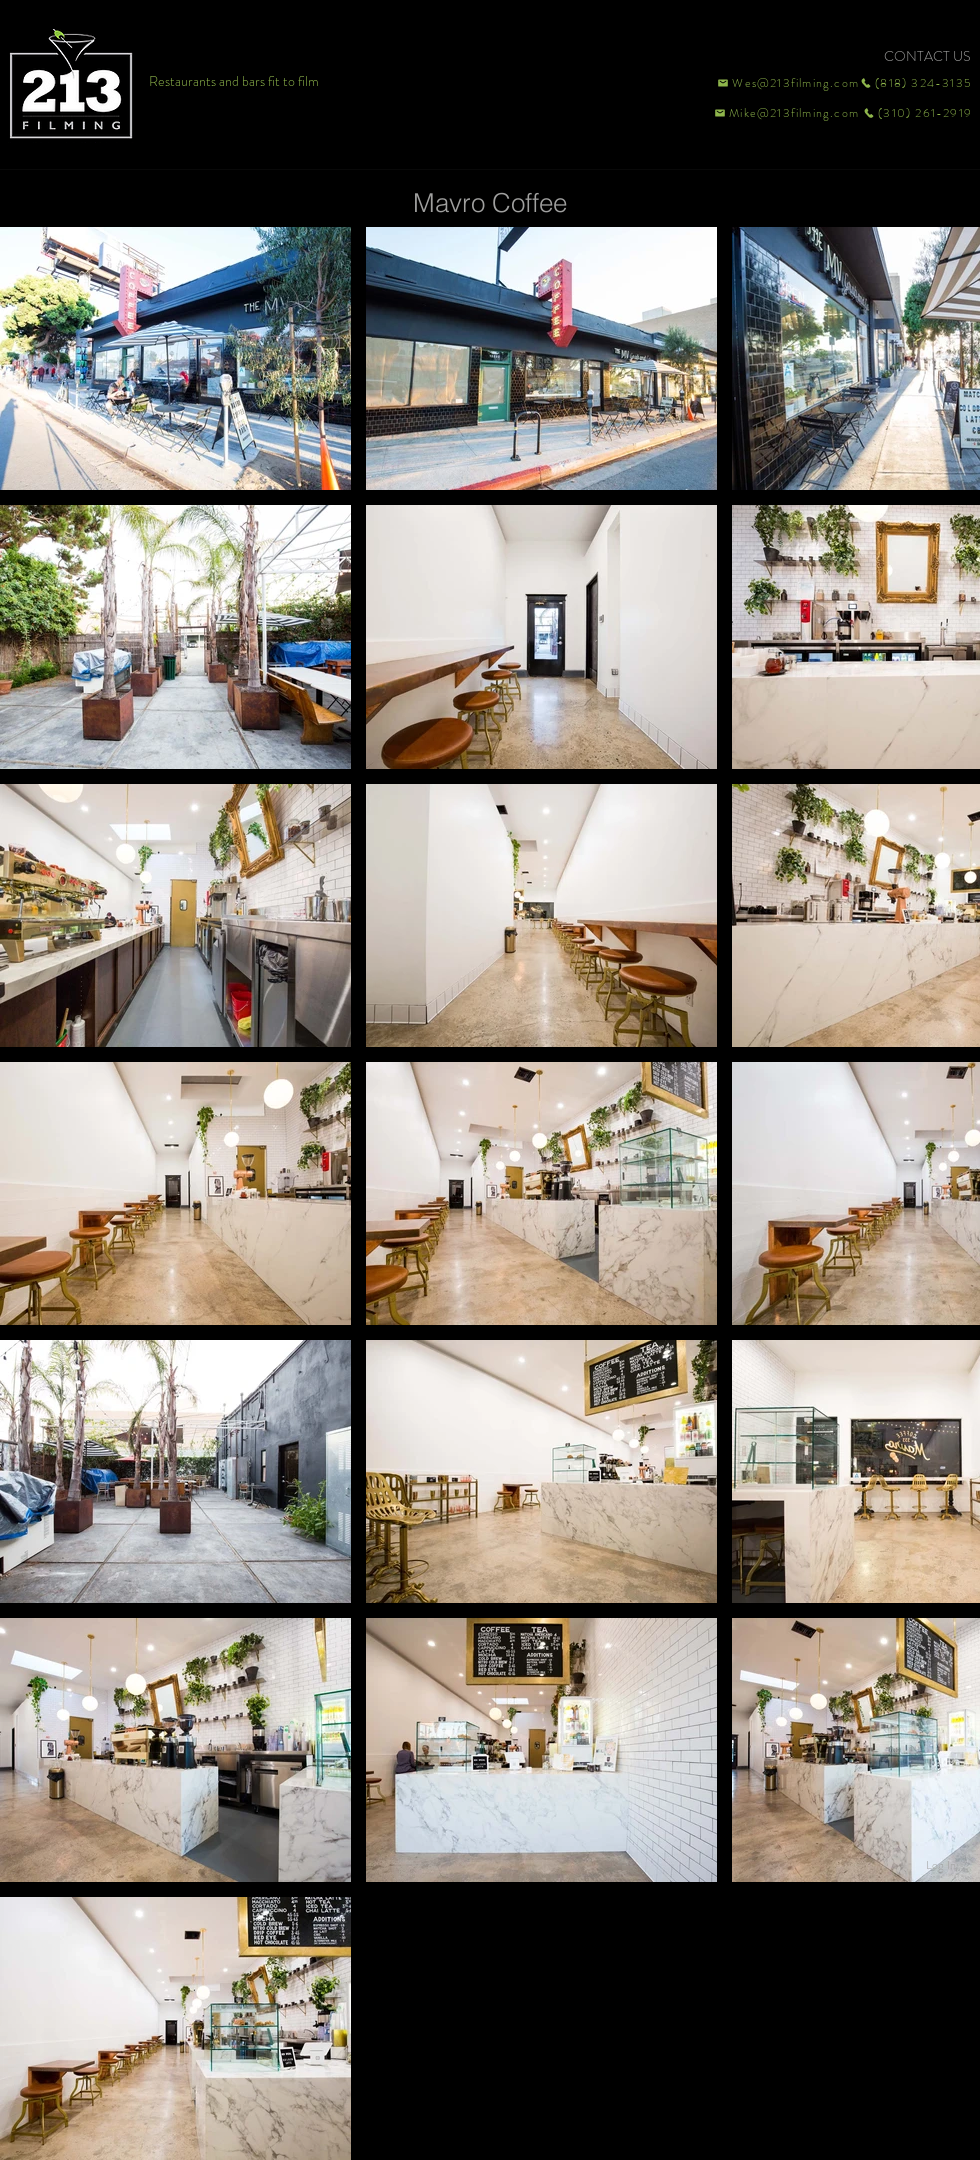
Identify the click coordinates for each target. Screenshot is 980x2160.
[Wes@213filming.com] (787, 83)
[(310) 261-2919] (916, 113)
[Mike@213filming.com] (782, 113)
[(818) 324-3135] (916, 83)
